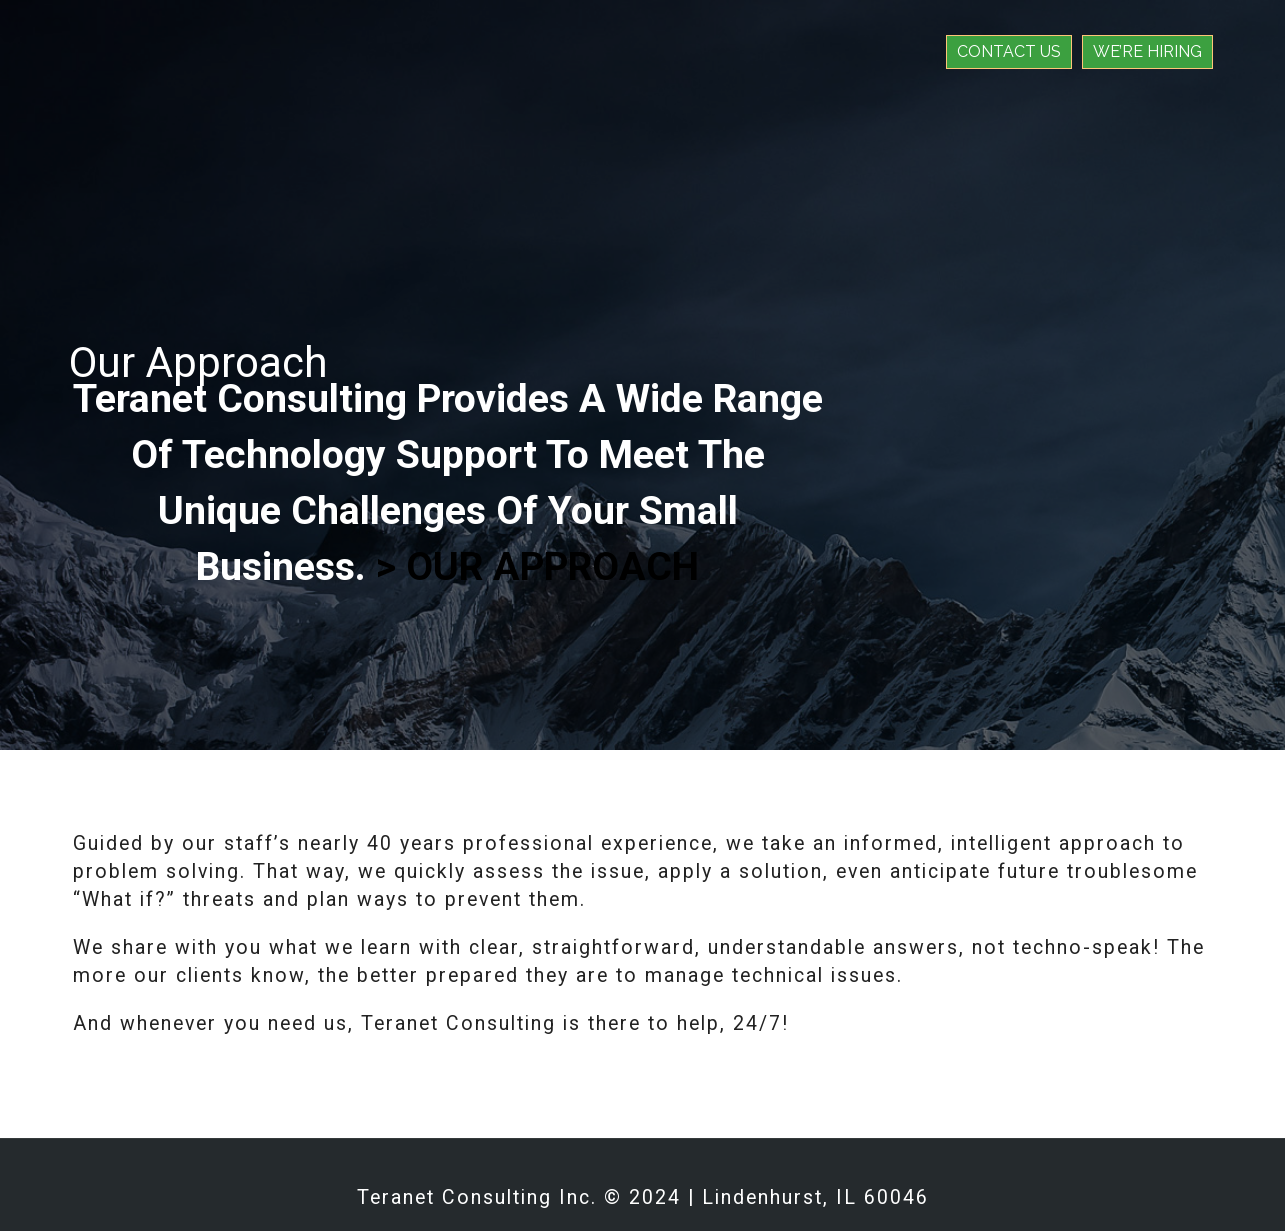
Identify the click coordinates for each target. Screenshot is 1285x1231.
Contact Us (1009, 51)
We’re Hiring (1147, 51)
